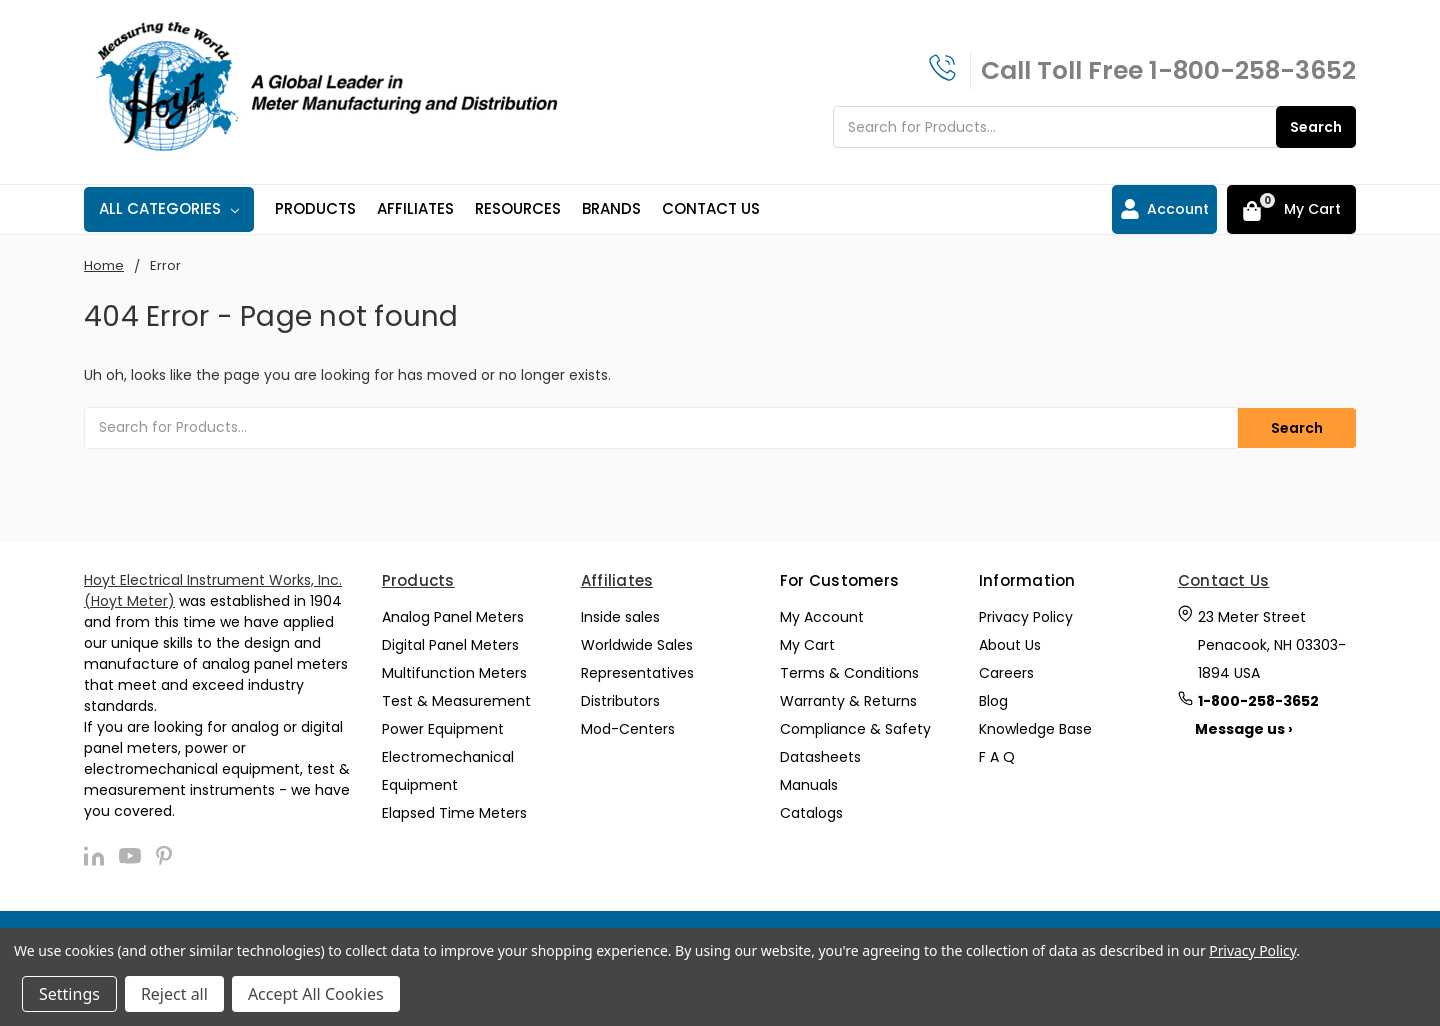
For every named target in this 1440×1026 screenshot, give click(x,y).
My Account (822, 615)
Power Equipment (443, 727)
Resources (518, 208)
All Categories (169, 208)
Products (315, 208)
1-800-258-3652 (1252, 70)
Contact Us (711, 208)
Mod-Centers (628, 727)
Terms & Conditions (849, 671)
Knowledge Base (1035, 727)
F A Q (997, 755)
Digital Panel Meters (450, 643)
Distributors (620, 699)
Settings (69, 994)
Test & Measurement (456, 699)
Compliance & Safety (855, 727)
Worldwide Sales (637, 643)
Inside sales (620, 615)
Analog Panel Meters (453, 615)
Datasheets (820, 755)
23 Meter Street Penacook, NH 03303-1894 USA (1272, 643)
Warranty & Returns (848, 699)
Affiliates (415, 208)
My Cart (807, 643)
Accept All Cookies (316, 994)
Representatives (637, 671)
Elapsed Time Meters (454, 811)
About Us (1010, 643)
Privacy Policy (1026, 615)
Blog (993, 699)
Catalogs (811, 811)
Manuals (809, 783)
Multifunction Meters (454, 671)
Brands (611, 208)
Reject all (174, 994)
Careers (1006, 671)
